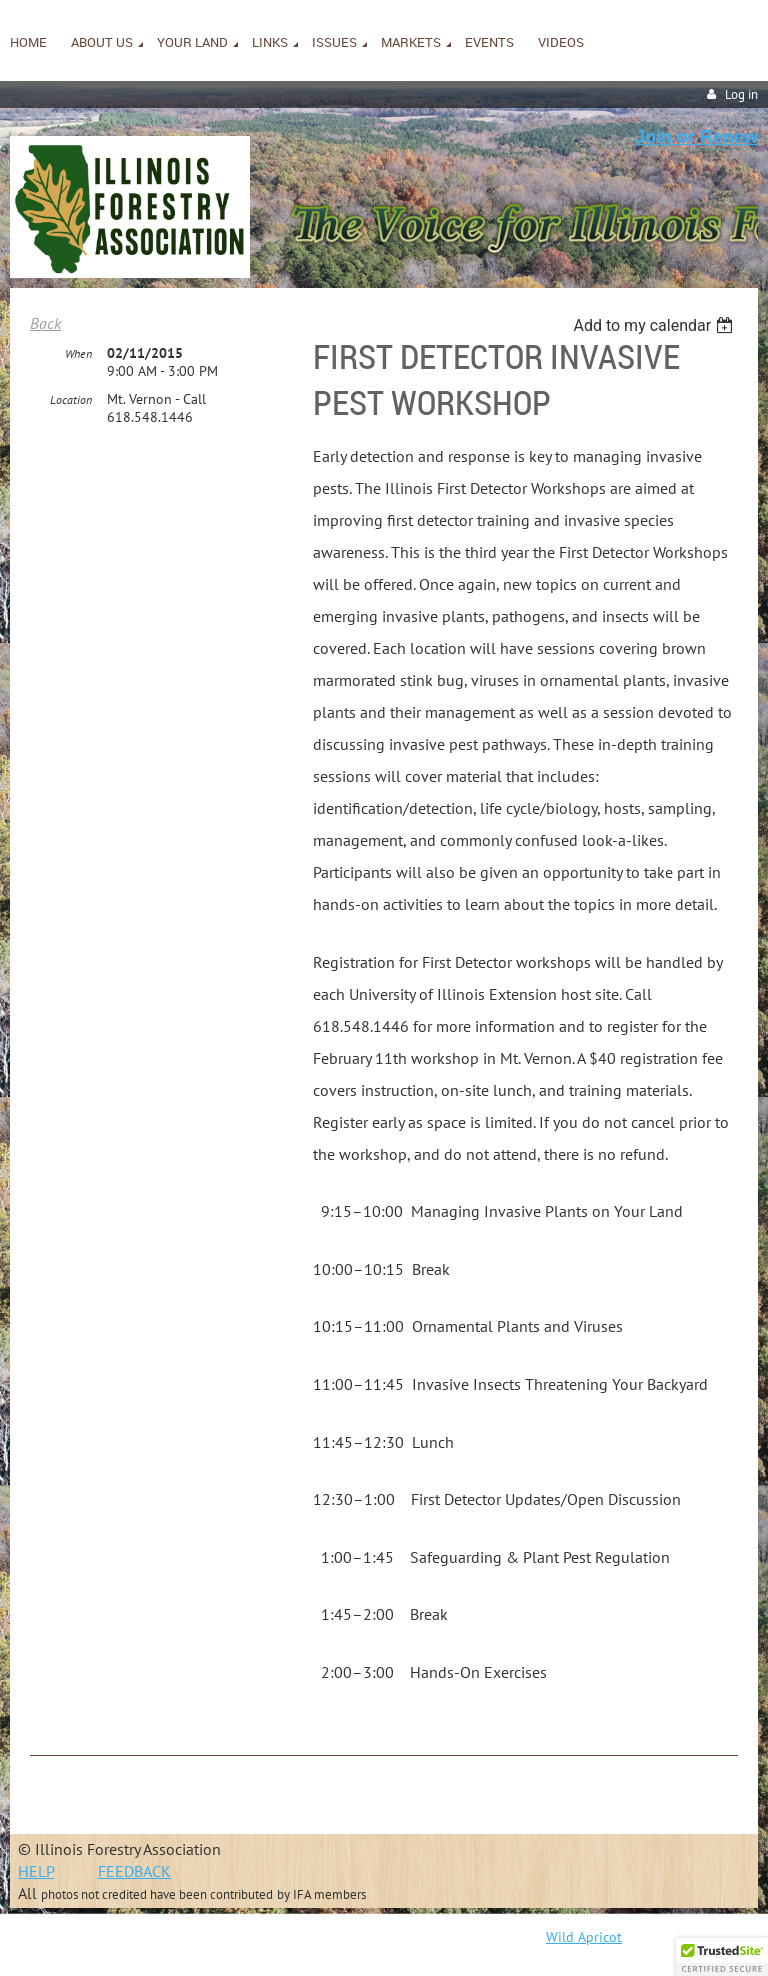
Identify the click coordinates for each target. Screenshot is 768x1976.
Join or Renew (696, 137)
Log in (741, 94)
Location (71, 399)
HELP (36, 1871)
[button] (722, 1957)
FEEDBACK (134, 1871)
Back (45, 323)
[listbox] (655, 325)
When (78, 353)
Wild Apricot (584, 1937)
